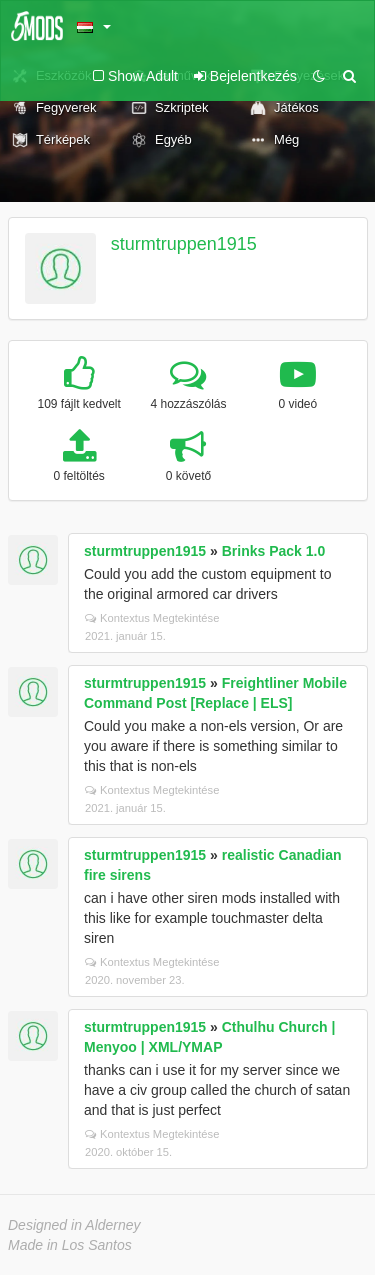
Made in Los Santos (70, 1245)
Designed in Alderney (74, 1225)
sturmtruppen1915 (184, 244)
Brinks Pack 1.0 (274, 551)
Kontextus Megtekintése (152, 618)
